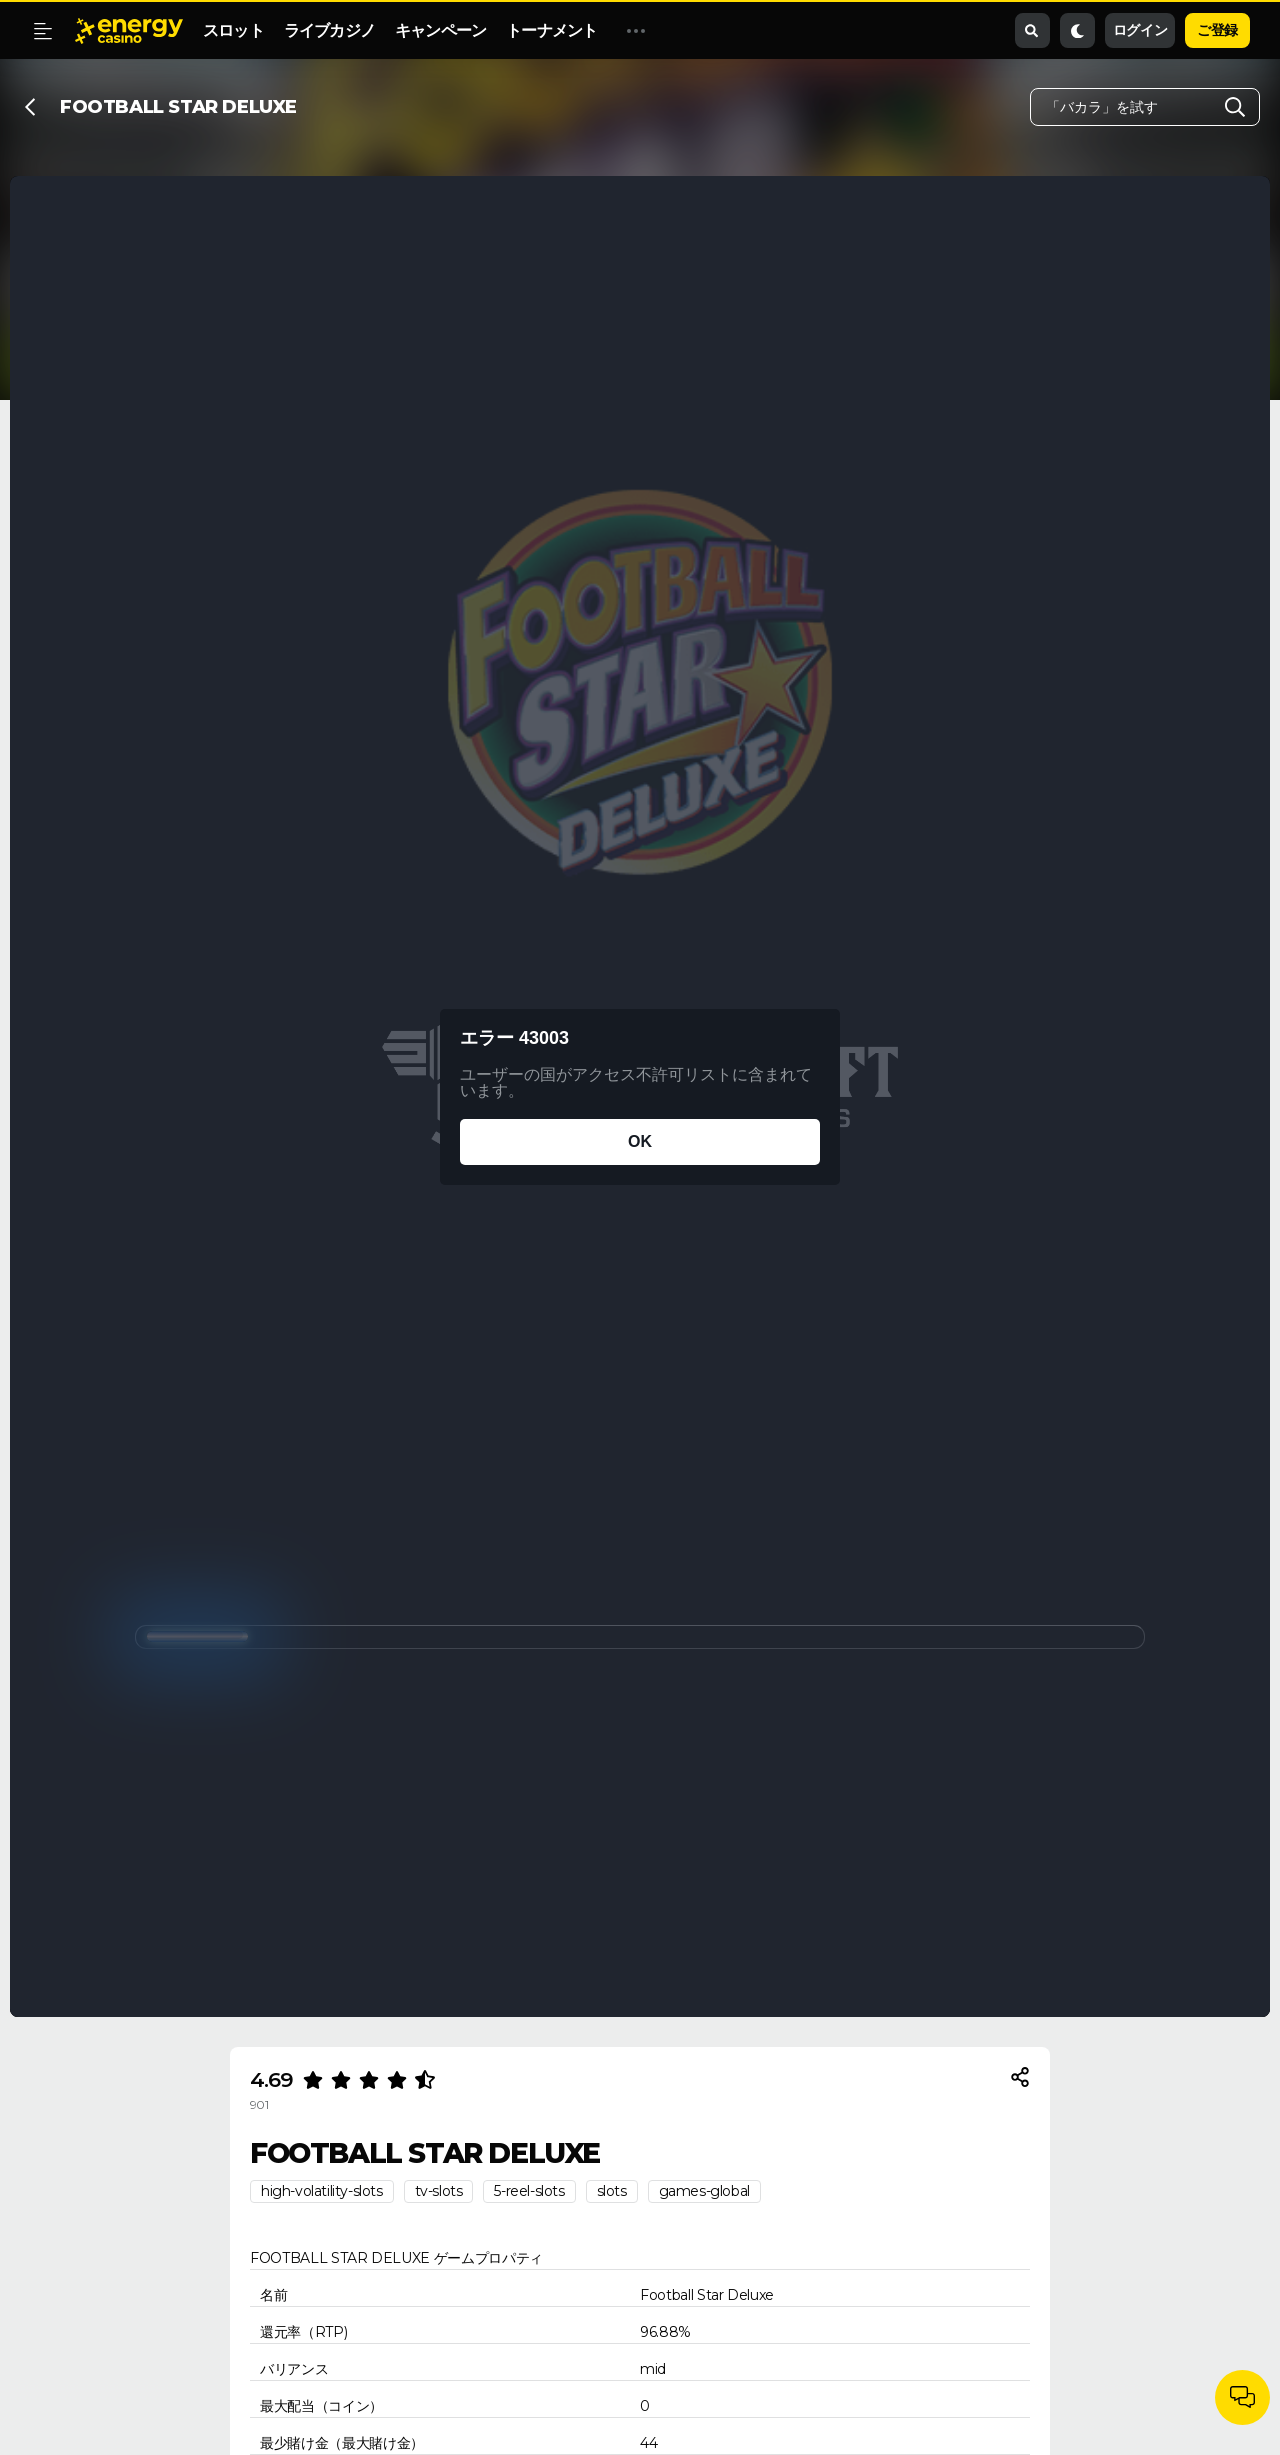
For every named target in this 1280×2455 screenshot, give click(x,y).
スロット (233, 30)
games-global (704, 2191)
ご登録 (1217, 30)
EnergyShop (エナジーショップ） (738, 30)
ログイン (1140, 30)
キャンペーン (440, 30)
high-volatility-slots (322, 2191)
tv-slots (439, 2191)
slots (612, 2191)
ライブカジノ (329, 30)
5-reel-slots (529, 2191)
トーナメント (551, 30)
